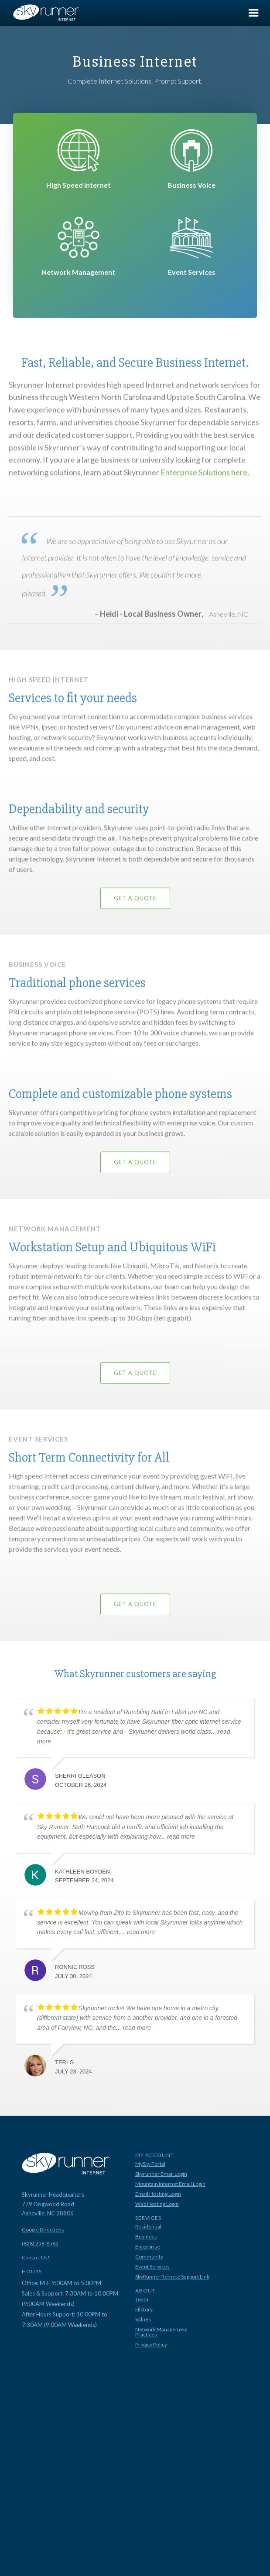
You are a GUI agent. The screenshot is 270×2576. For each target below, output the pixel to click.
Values (143, 2319)
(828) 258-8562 (40, 2243)
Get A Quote (135, 906)
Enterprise (147, 2246)
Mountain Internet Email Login (170, 2184)
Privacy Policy (151, 2344)
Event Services (152, 2266)
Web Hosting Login (157, 2204)
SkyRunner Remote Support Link (172, 2276)
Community (149, 2256)
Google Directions (43, 2229)
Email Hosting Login (158, 2194)
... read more (178, 1836)
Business (146, 2236)
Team (141, 2299)
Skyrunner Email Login (161, 2174)
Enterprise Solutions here (204, 481)
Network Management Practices (161, 2332)
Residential (148, 2226)
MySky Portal (150, 2164)
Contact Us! (36, 2257)
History (144, 2309)
